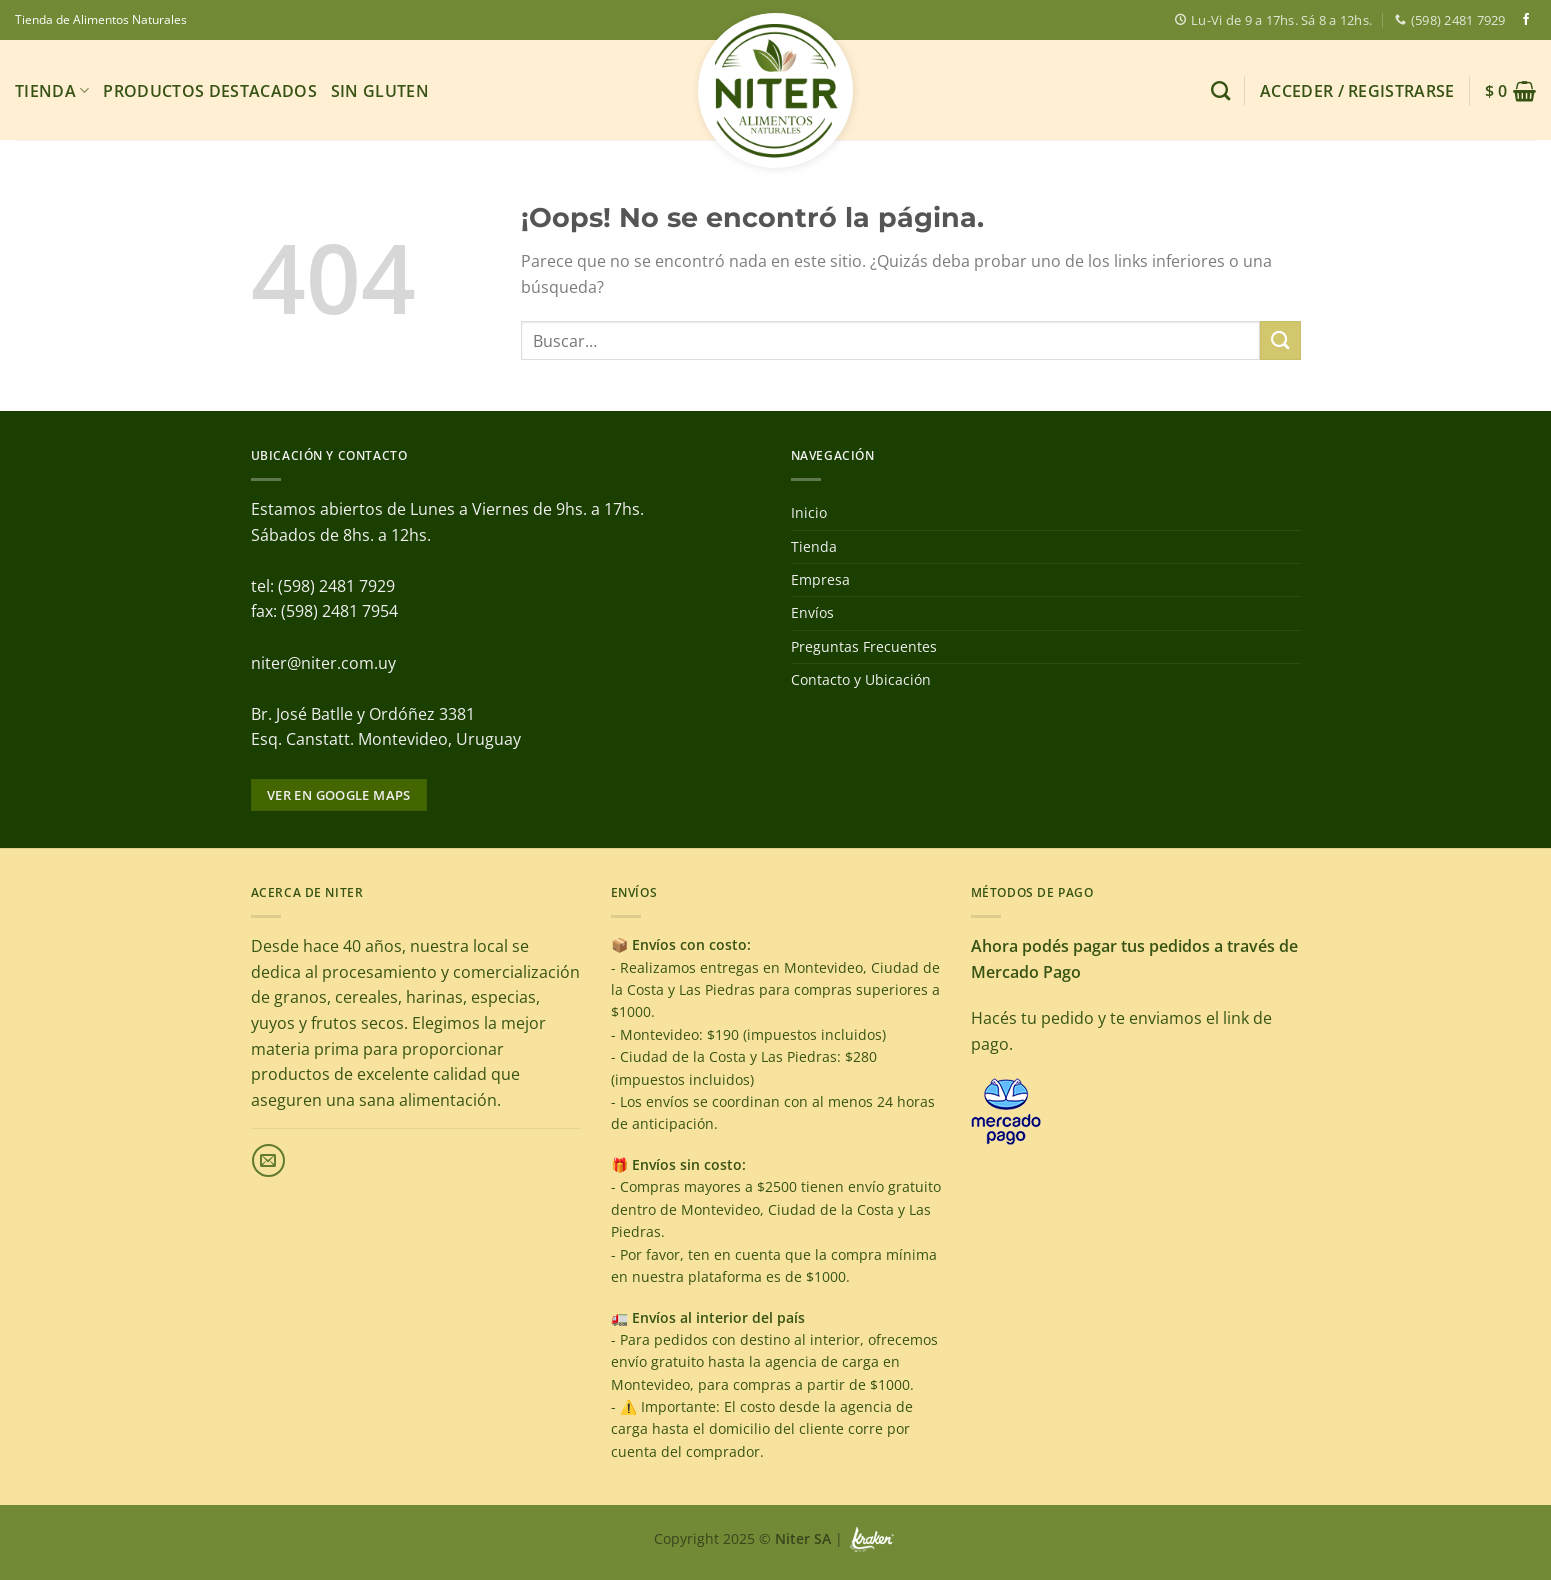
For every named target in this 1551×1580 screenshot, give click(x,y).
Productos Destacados (209, 91)
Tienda (52, 91)
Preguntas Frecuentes (864, 646)
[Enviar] (1280, 340)
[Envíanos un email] (268, 1160)
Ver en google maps (339, 795)
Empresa (820, 579)
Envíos (812, 612)
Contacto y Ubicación (861, 679)
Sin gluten (380, 91)
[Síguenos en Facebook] (1526, 20)
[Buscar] (1220, 90)
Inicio (809, 512)
